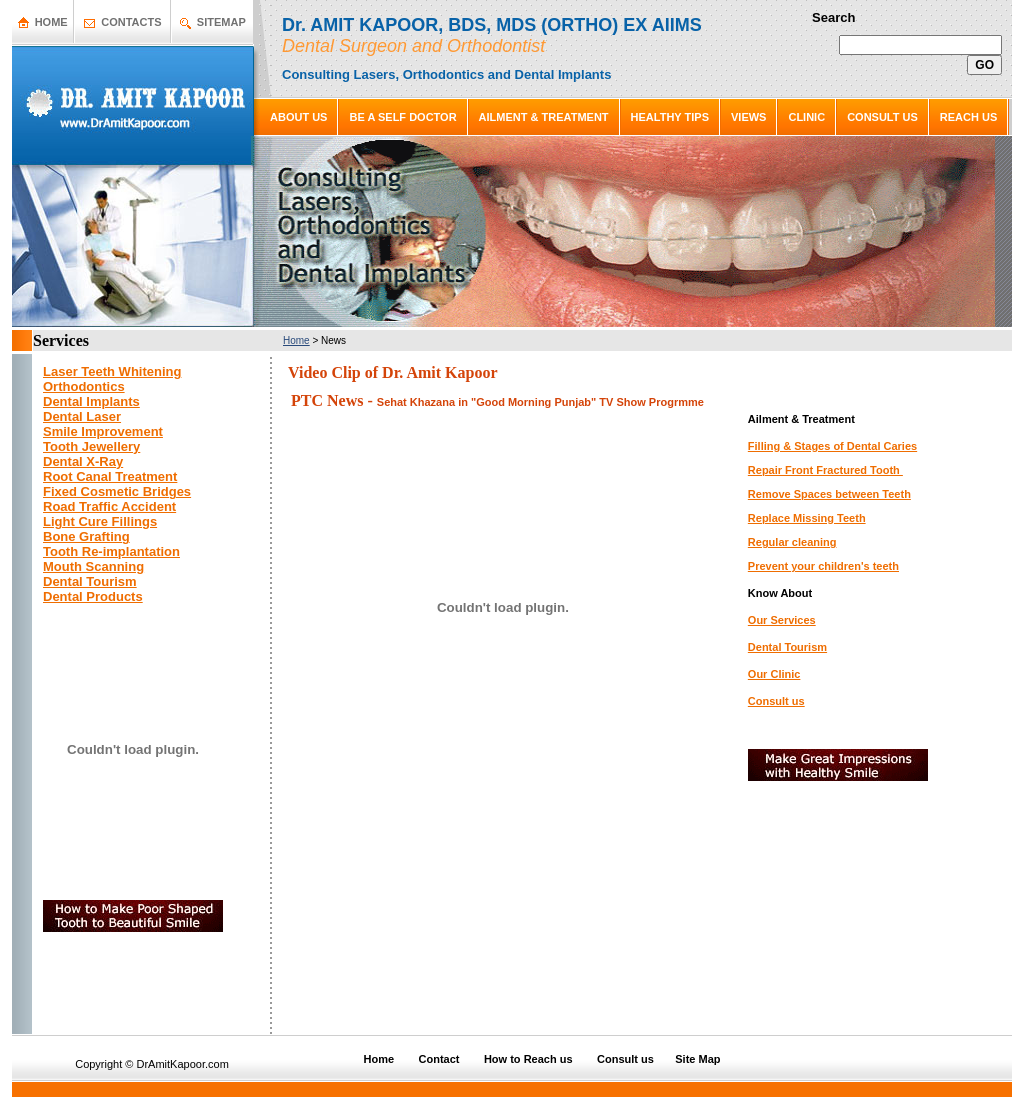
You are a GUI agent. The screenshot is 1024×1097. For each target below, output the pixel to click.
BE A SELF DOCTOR (402, 117)
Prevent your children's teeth (823, 566)
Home (296, 340)
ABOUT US (298, 117)
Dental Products (93, 596)
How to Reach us (528, 1059)
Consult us (776, 701)
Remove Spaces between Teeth (829, 494)
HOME (51, 22)
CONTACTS (131, 22)
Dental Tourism (787, 647)
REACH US (968, 117)
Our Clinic (774, 674)
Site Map (697, 1059)
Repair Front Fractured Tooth (825, 470)
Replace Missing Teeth (807, 518)
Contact (439, 1059)
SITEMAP (221, 22)
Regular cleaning (792, 542)
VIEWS (748, 117)
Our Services (782, 620)
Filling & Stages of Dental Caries (832, 446)
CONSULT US (882, 117)
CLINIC (806, 117)
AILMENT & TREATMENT (544, 117)
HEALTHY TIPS (670, 117)
